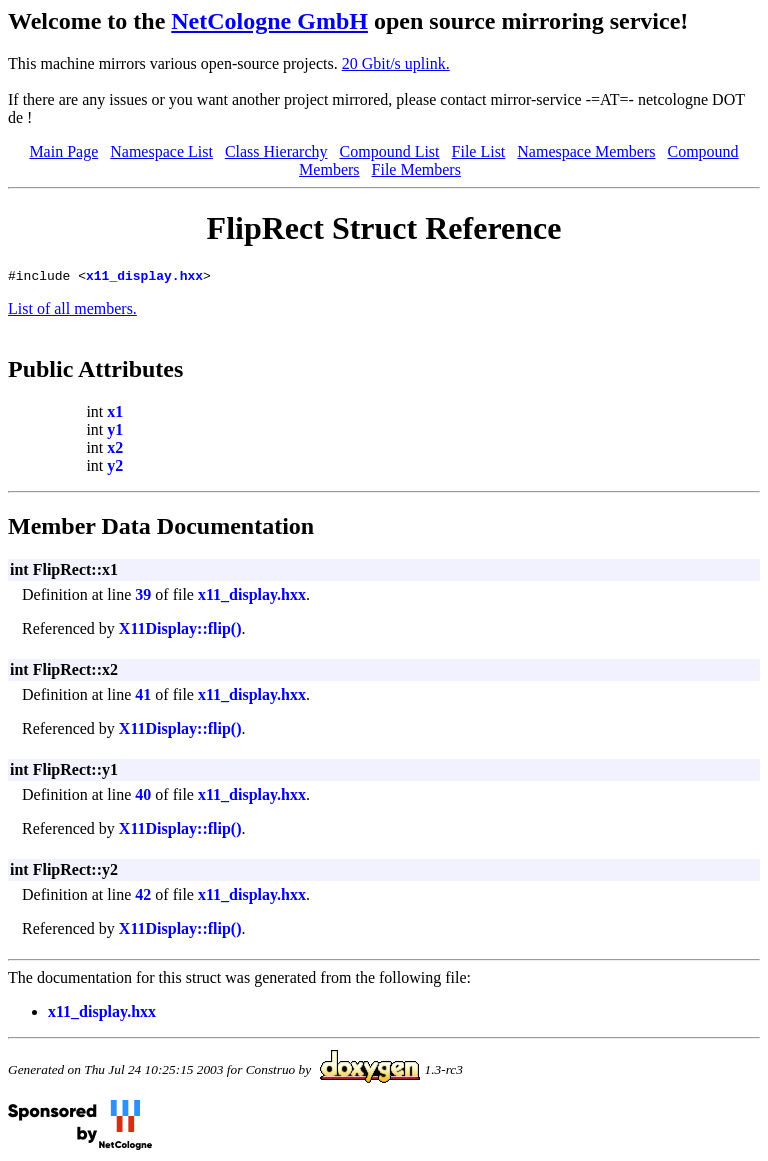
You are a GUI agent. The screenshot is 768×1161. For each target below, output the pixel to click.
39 (143, 597)
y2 (115, 468)
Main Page (63, 151)
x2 (115, 450)
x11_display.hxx (144, 278)
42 (143, 897)
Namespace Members (586, 151)
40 (143, 797)
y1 (115, 432)
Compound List (390, 151)
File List (479, 151)
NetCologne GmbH (269, 21)
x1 (115, 414)
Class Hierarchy (276, 151)
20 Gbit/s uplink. (396, 63)
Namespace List (161, 151)
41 (143, 697)
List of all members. (72, 311)
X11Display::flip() (180, 631)
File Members (416, 169)
